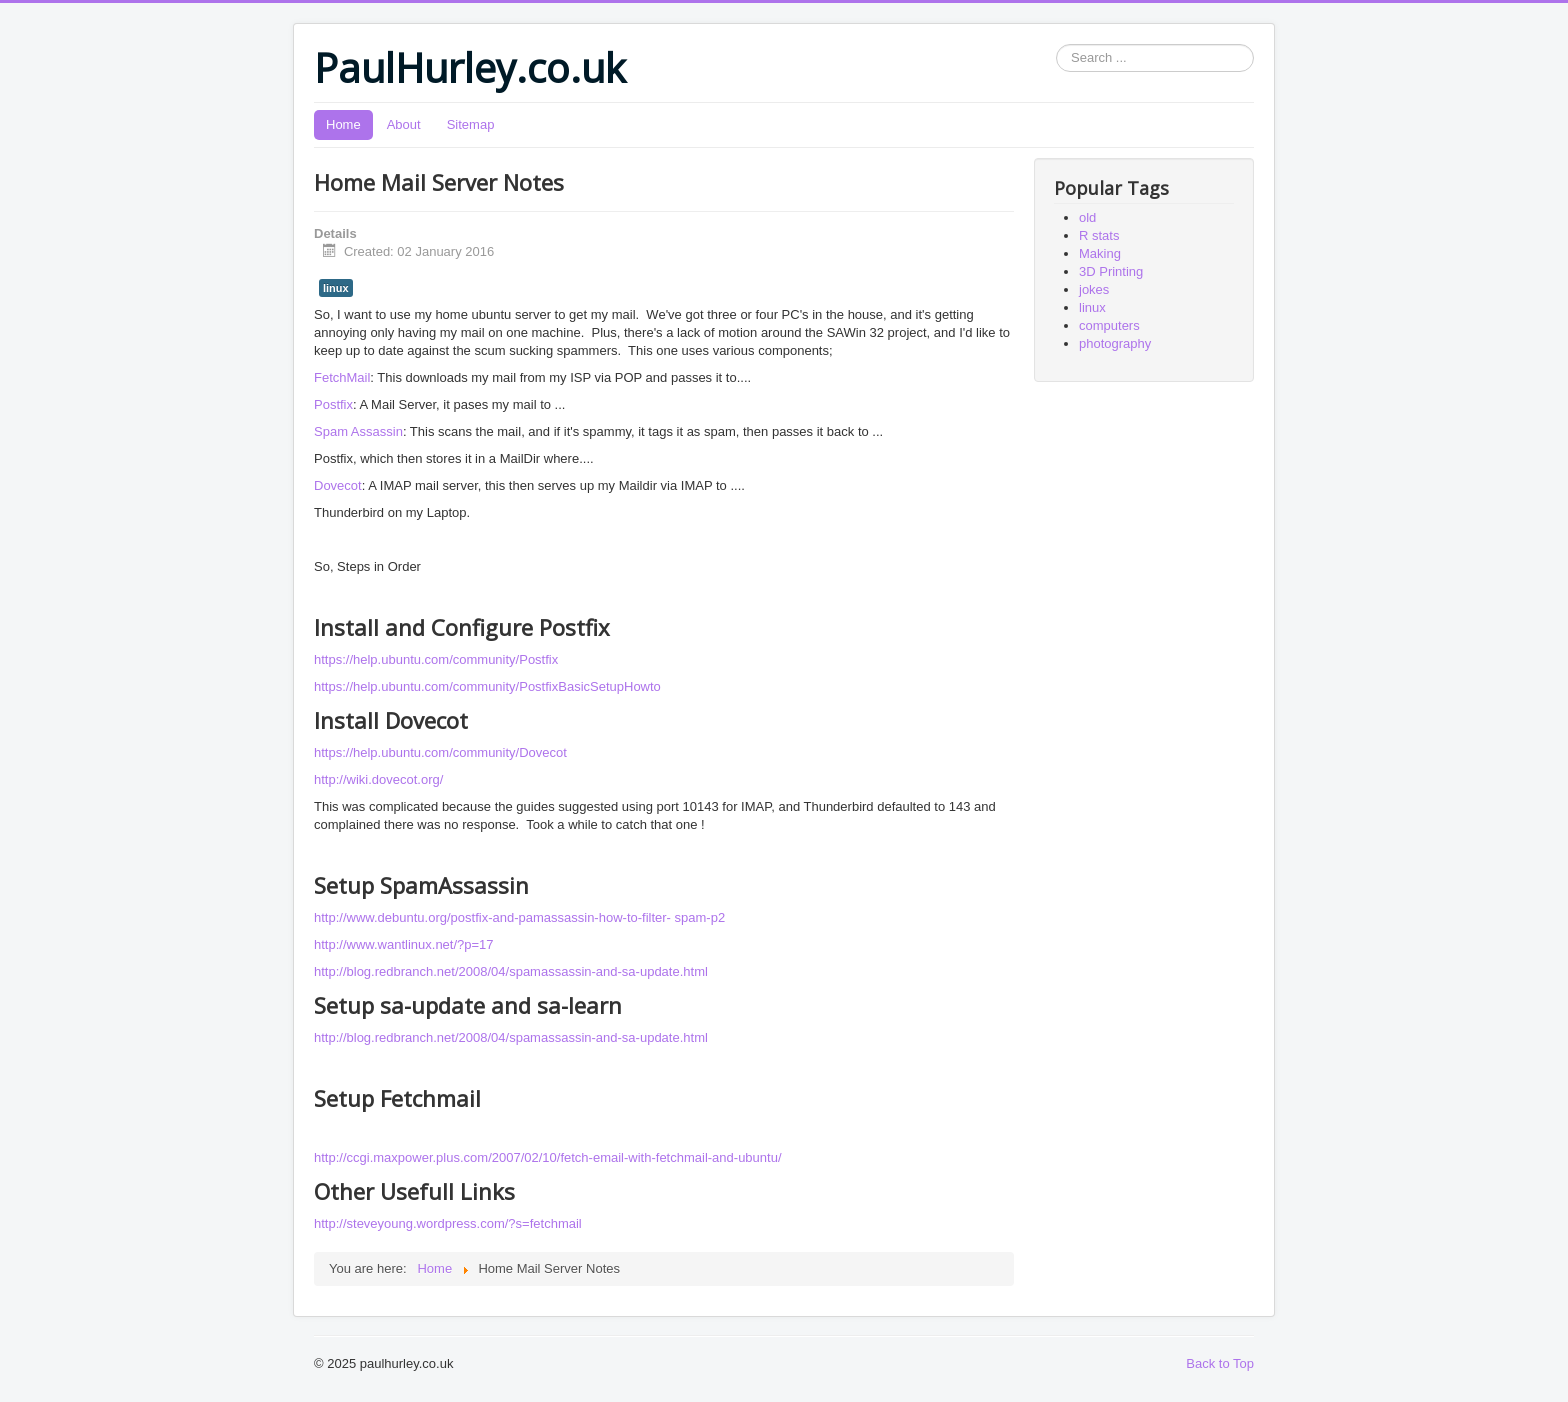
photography (1115, 343)
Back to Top (1220, 1363)
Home (343, 124)
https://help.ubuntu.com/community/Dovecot (440, 752)
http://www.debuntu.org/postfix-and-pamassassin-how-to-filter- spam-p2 (519, 917)
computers (1109, 325)
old (1087, 217)
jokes (1094, 289)
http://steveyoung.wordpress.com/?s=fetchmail (448, 1223)
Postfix (333, 404)
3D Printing (1111, 271)
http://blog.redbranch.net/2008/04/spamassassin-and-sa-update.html (511, 971)
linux (336, 288)
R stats (1099, 235)
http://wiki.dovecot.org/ (378, 779)
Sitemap (471, 124)
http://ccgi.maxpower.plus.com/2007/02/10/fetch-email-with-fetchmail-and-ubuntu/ (548, 1157)
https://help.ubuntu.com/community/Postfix (436, 659)
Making (1100, 253)
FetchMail (342, 377)
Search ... (1056, 44)
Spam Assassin (358, 431)
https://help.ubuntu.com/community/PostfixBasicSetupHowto (487, 686)
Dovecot (338, 485)
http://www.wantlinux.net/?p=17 (404, 944)
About (404, 124)
